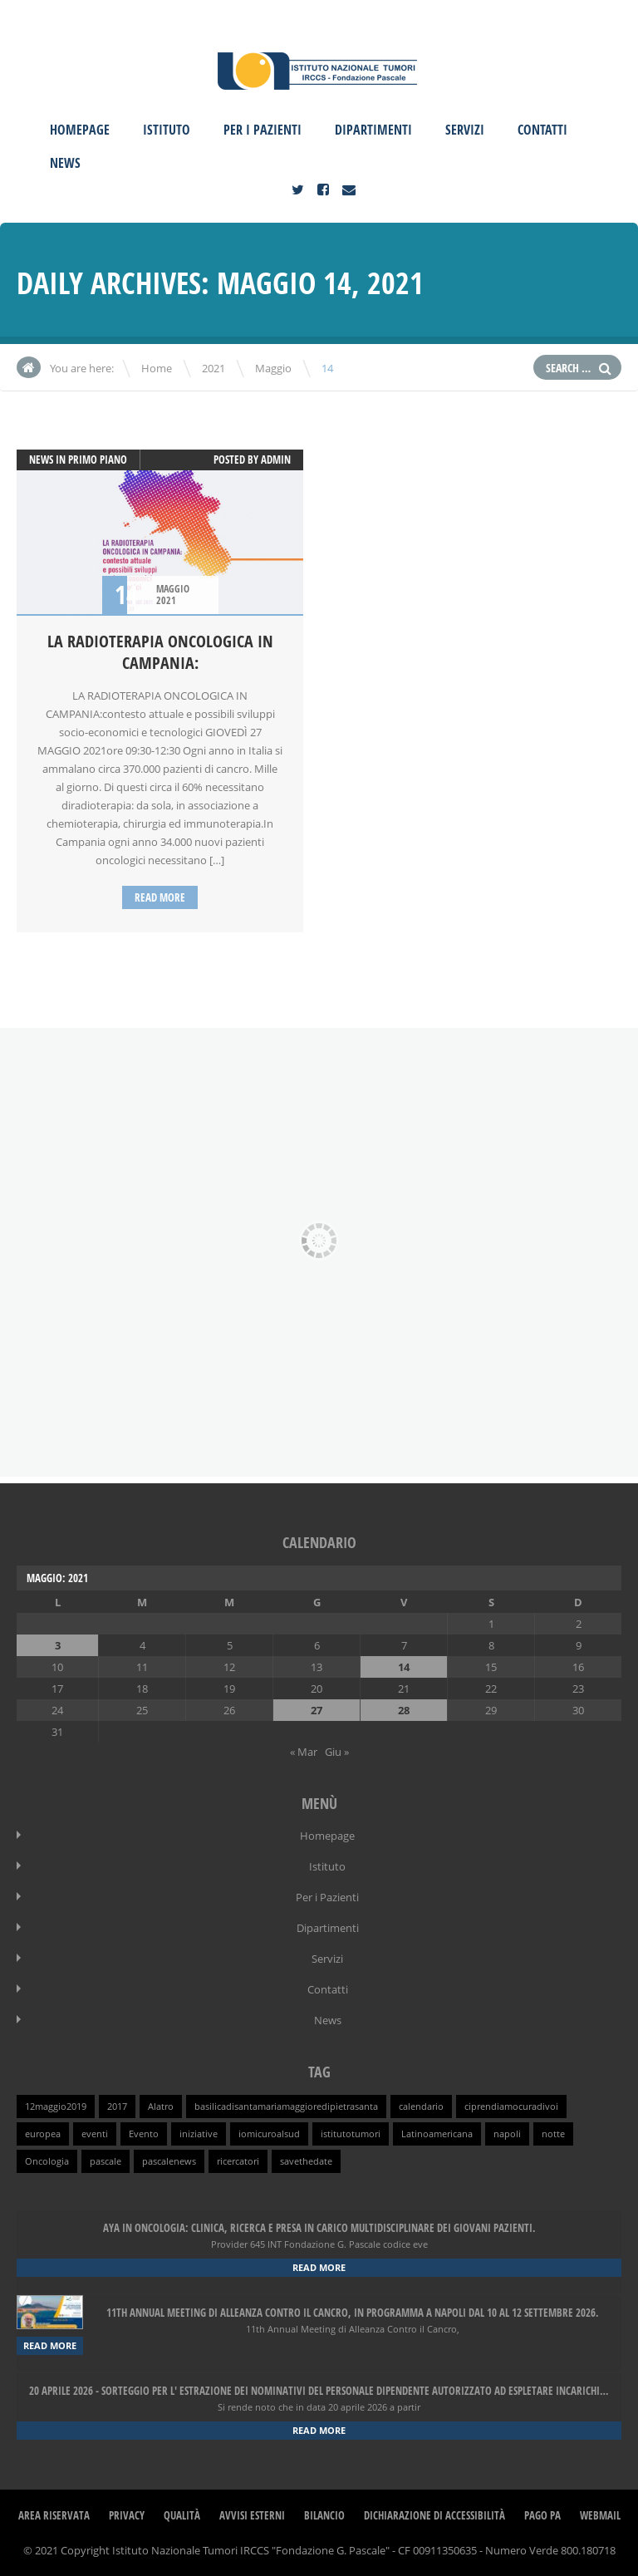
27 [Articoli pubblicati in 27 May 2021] (316, 1710)
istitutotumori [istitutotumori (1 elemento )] (350, 2134)
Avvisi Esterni (252, 2515)
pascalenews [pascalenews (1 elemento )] (169, 2161)
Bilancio (324, 2515)
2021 (213, 368)
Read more (160, 897)
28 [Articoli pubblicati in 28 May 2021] (404, 1710)
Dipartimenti (373, 129)
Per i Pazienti (262, 129)
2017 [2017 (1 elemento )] (117, 2106)
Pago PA (542, 2515)
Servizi (464, 129)
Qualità (182, 2515)
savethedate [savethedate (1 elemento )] (306, 2161)
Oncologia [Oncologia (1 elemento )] (47, 2161)
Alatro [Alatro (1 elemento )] (161, 2106)
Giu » (337, 1751)
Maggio (273, 368)
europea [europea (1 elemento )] (43, 2134)
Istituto (166, 129)
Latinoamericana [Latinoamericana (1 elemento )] (437, 2134)
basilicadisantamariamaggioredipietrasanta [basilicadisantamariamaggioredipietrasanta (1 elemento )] (286, 2106)
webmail (600, 2515)
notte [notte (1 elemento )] (553, 2134)
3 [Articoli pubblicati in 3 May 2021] (58, 1645)
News (65, 163)
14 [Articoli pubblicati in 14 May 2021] (404, 1666)
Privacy (127, 2515)
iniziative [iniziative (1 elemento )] (198, 2134)
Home (156, 368)
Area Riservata (54, 2515)
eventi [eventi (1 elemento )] (94, 2134)
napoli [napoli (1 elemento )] (507, 2134)
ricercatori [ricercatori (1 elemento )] (238, 2161)
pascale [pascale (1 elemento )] (105, 2161)
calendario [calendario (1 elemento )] (421, 2106)
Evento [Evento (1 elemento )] (144, 2134)
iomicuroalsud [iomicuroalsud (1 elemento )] (269, 2134)
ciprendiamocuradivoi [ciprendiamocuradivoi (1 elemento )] (511, 2106)
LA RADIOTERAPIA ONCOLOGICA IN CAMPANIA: (160, 652)
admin (276, 459)
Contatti (542, 129)
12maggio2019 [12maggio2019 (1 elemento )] (55, 2106)
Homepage (80, 129)
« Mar (303, 1751)
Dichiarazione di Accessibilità (434, 2515)
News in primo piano (78, 459)
